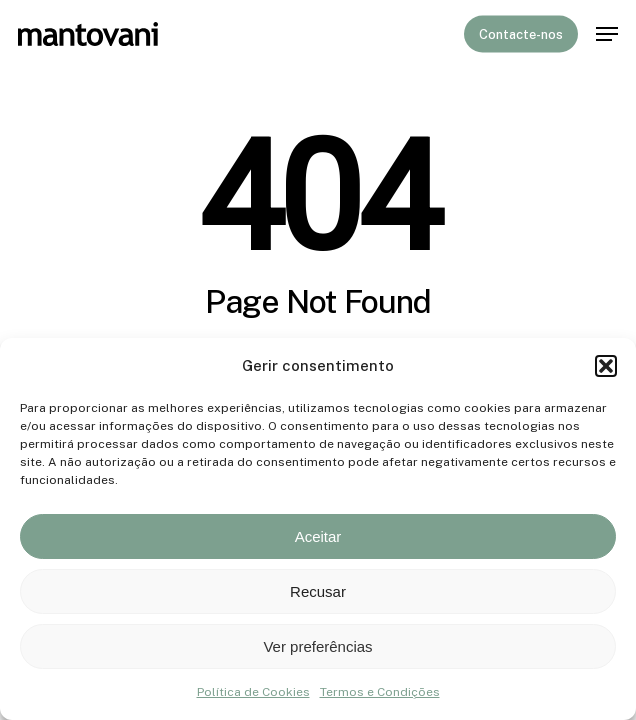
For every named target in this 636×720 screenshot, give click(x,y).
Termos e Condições (380, 692)
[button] (606, 366)
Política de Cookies (253, 692)
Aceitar (318, 536)
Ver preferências (317, 646)
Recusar (318, 591)
